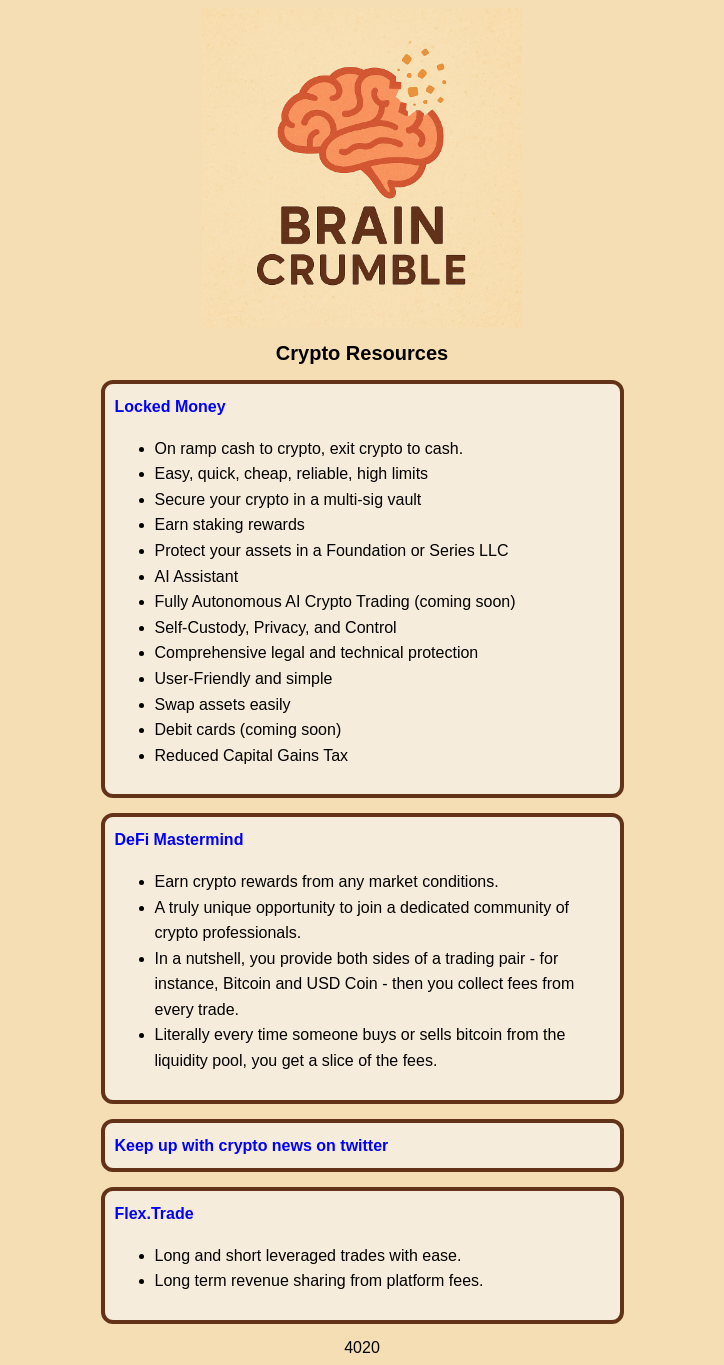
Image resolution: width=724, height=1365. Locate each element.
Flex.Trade (154, 1213)
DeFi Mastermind (179, 839)
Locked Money (170, 406)
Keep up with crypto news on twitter (252, 1145)
